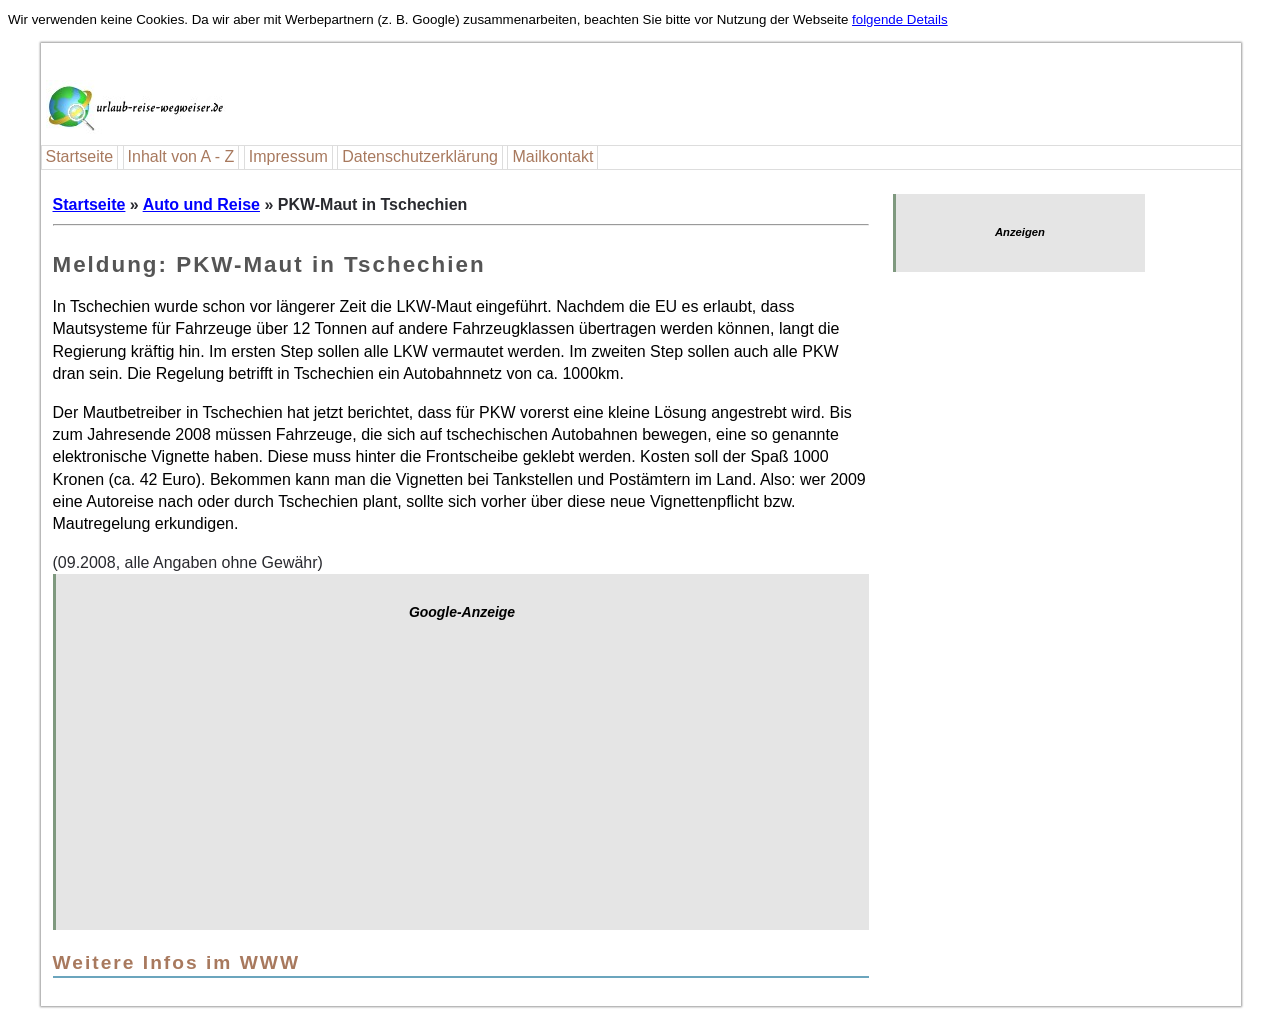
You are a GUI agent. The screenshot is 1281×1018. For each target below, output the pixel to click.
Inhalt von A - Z (181, 156)
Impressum (288, 156)
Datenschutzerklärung (420, 156)
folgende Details (900, 19)
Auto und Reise (201, 204)
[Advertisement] (462, 785)
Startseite (80, 156)
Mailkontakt (552, 156)
